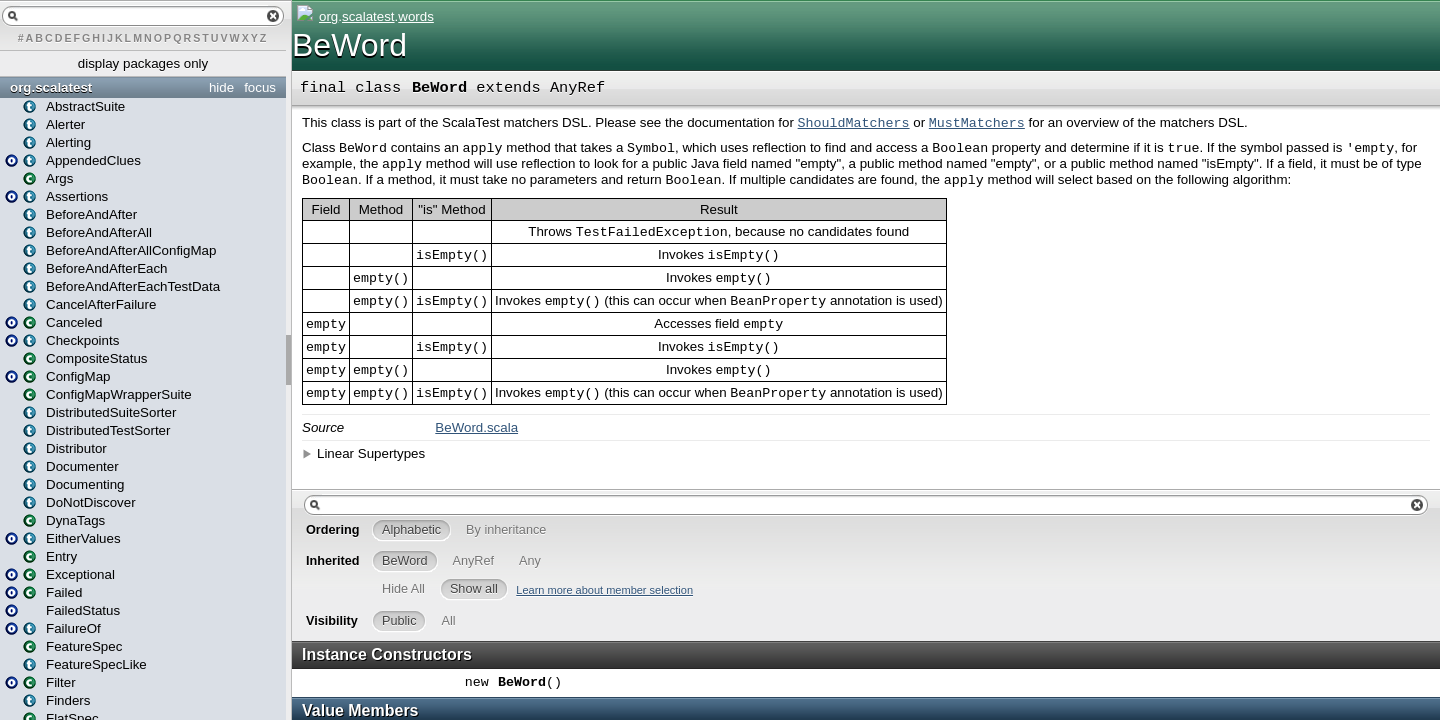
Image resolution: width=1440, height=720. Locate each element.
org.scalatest (51, 87)
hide (221, 87)
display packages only (143, 63)
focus (260, 87)
